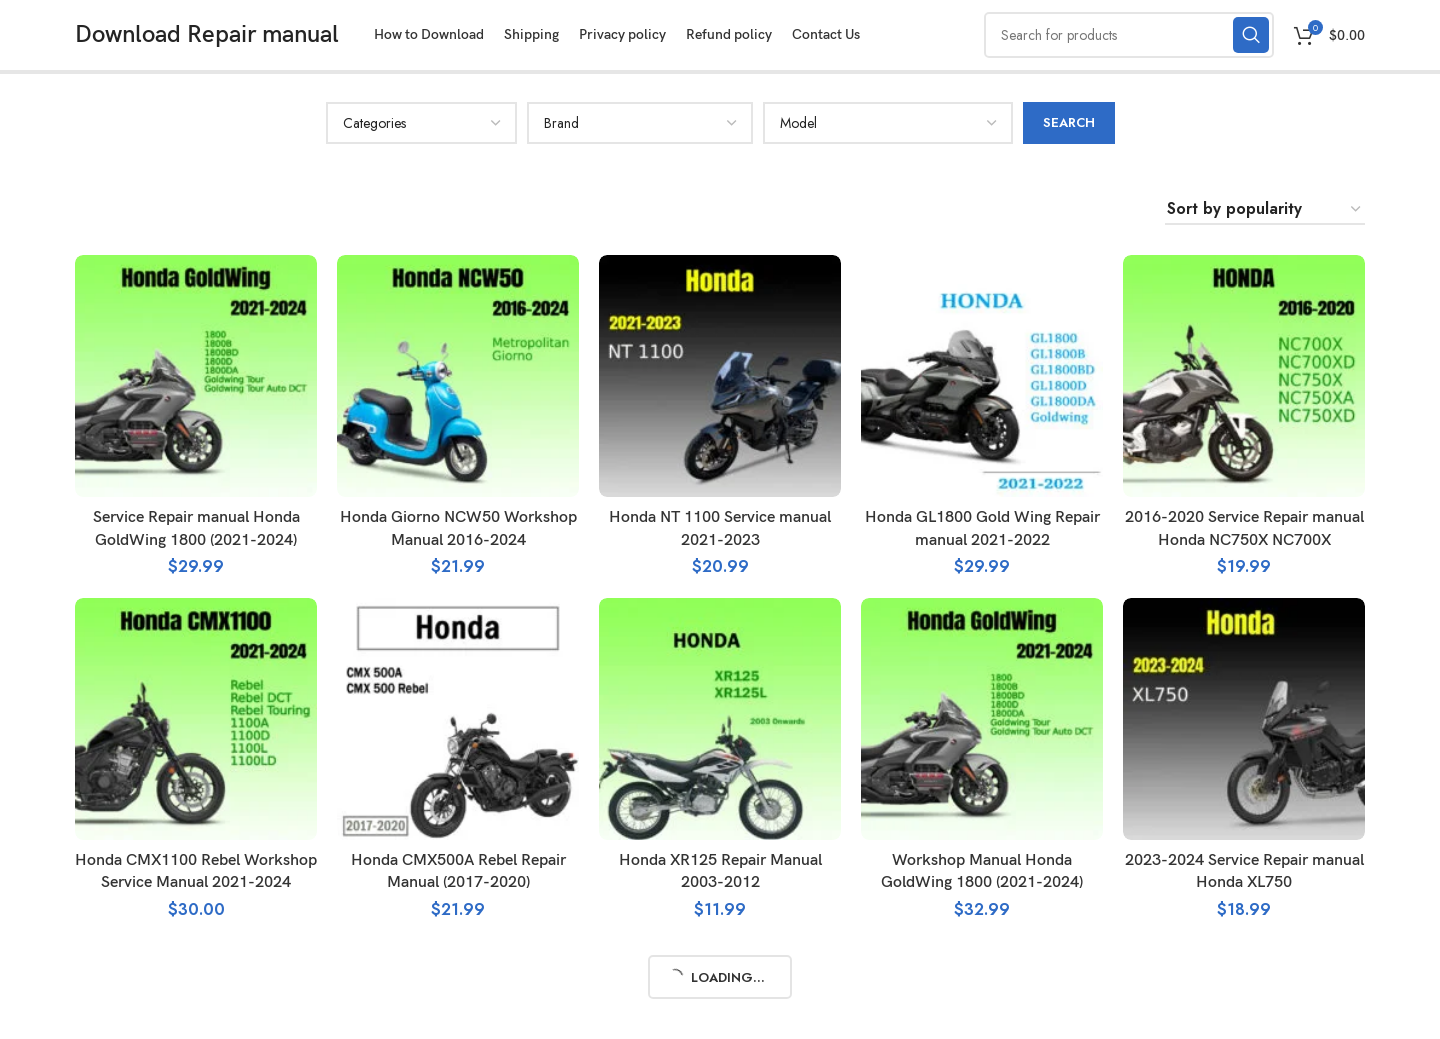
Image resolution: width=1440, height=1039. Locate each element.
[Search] (1129, 35)
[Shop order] (1265, 209)
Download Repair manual (207, 34)
